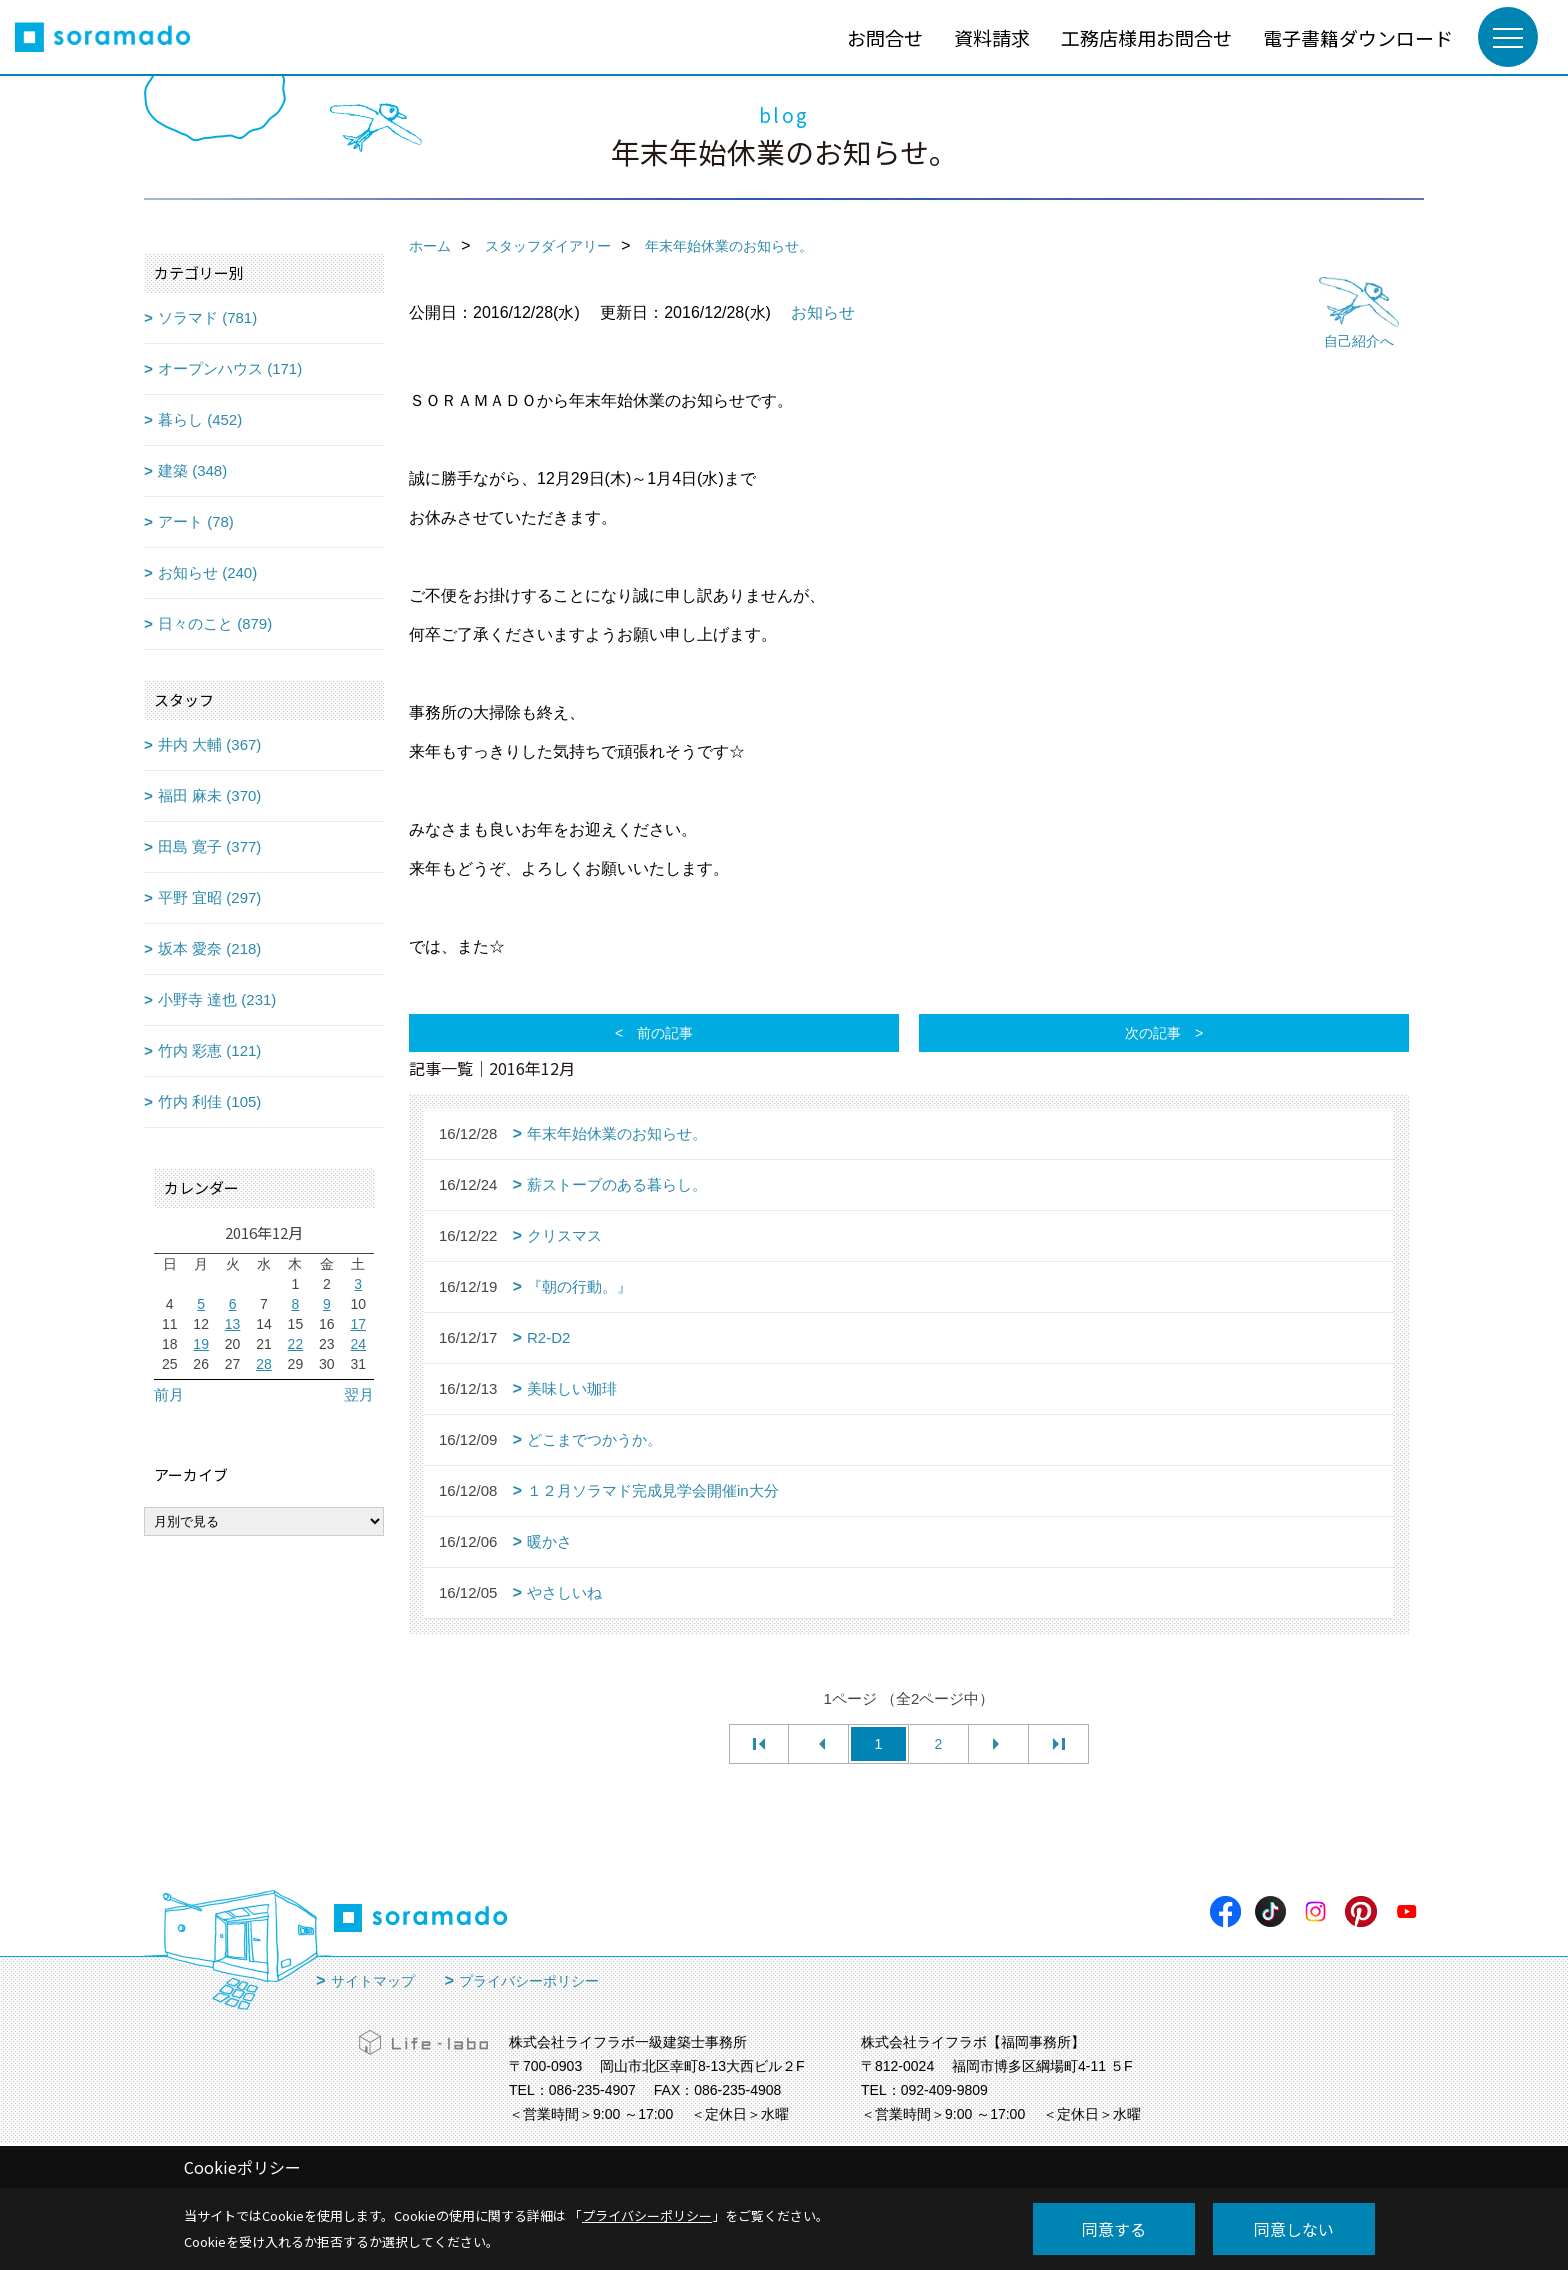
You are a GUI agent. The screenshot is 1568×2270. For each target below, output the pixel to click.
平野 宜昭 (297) (209, 897)
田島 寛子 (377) (209, 846)
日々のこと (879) (215, 623)
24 (358, 1344)
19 (201, 1344)
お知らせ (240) (207, 572)
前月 (169, 1394)
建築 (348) (192, 470)
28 (264, 1364)
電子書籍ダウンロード (1358, 37)
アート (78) (196, 521)
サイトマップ (373, 1981)
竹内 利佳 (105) (209, 1101)
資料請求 (992, 37)
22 (296, 1344)
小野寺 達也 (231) (217, 999)
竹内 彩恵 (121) (209, 1050)
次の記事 (1153, 1033)
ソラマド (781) (207, 317)
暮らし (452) (200, 419)
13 (233, 1324)
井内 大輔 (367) (209, 744)
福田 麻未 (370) (209, 795)
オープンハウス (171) (230, 368)
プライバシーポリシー (529, 1981)
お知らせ (823, 312)
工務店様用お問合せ (1146, 37)
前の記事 (665, 1033)
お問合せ (885, 37)
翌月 (359, 1394)
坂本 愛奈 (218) (209, 948)
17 (358, 1324)
